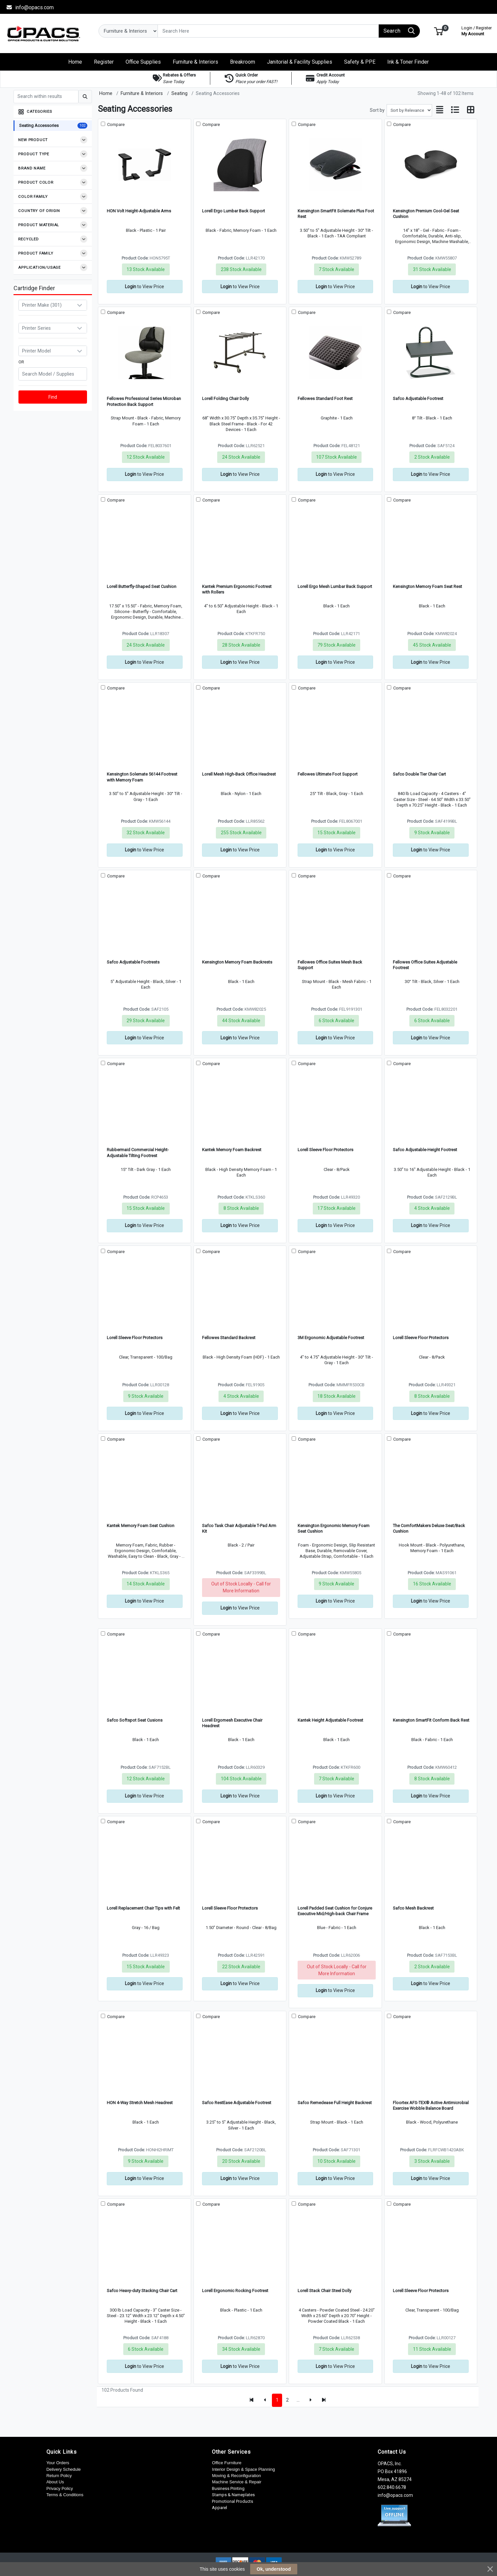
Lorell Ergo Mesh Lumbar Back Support (335, 586)
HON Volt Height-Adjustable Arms (139, 210)
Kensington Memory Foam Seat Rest (427, 586)
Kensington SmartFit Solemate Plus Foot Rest (336, 213)
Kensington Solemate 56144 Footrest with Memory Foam (142, 777)
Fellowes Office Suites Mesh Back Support (330, 965)
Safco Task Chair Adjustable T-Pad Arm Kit (239, 1528)
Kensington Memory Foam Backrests (237, 962)
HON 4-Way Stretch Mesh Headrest (140, 2102)
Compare (115, 124)
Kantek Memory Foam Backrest (231, 1149)
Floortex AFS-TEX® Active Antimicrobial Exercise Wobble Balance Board (431, 2105)
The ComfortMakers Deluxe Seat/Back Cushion (429, 1528)
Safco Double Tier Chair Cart (419, 774)
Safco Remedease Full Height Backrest (335, 2102)
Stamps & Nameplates (233, 2494)
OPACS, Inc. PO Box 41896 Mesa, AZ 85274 (395, 2471)
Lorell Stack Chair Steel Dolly (324, 2290)
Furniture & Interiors (142, 93)
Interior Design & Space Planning (243, 2469)
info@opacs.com (30, 7)
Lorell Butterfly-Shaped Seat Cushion (141, 586)
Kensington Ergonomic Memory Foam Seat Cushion (333, 1528)
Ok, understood (274, 2569)
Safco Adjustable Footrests (133, 962)
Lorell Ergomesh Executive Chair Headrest (232, 1723)
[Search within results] (46, 96)
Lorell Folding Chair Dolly (225, 398)
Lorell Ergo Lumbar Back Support (233, 210)
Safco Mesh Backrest (413, 1908)
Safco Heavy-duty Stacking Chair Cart (142, 2290)
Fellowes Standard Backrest (228, 1337)
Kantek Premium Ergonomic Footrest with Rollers (237, 589)
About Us (55, 2481)
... (298, 2400)
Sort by (377, 110)
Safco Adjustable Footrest (418, 398)
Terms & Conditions (64, 2494)
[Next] (310, 2400)
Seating (179, 93)
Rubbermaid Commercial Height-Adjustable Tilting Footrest (138, 1152)
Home (105, 93)
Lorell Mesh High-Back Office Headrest (239, 774)
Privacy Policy (59, 2488)
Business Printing (228, 2488)
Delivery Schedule (63, 2469)
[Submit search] (85, 96)
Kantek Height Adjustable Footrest (330, 1720)
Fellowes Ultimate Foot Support (328, 774)
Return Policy (59, 2475)
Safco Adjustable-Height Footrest (425, 1149)
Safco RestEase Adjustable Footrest (236, 2102)
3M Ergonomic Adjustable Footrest (331, 1337)
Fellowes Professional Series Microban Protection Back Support (144, 401)
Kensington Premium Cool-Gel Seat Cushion (426, 213)
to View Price (144, 286)
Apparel (219, 2507)
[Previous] (265, 2400)
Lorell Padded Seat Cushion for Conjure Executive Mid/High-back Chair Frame (335, 1911)
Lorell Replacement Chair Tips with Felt (143, 1908)
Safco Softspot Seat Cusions (134, 1720)
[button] (438, 30)
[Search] (268, 31)
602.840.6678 (392, 2487)
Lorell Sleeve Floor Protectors (325, 1149)
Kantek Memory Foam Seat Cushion (140, 1525)
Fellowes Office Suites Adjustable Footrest (425, 965)
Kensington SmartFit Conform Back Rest (431, 1720)
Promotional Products (232, 2501)
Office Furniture (226, 2462)
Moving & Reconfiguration (236, 2475)
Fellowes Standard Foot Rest (325, 398)
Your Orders (57, 2462)
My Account (476, 30)
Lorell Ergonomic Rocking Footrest (235, 2290)
